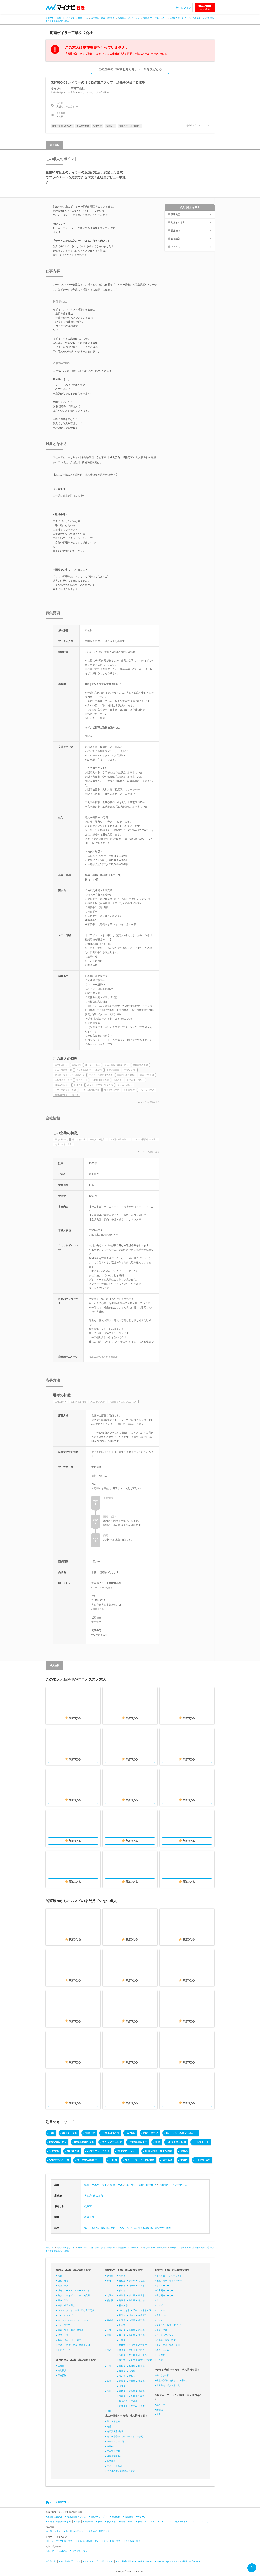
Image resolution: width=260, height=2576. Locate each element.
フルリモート (201, 2142)
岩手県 (132, 2281)
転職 (49, 2531)
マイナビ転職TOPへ (59, 2502)
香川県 (132, 2381)
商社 (158, 2300)
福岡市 (134, 2406)
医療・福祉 (63, 2300)
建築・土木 (83, 18)
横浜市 (122, 2315)
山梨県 (132, 2320)
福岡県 (122, 2391)
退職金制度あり (109, 2228)
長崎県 (141, 2391)
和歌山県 (142, 2355)
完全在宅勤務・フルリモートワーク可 (125, 2436)
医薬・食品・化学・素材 (69, 2340)
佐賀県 (132, 2391)
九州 (109, 2391)
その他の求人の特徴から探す (121, 2471)
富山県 (122, 2330)
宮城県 (141, 2281)
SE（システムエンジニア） (181, 2132)
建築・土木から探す (65, 18)
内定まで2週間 (163, 2228)
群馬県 (141, 2295)
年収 (78, 2521)
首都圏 (110, 2300)
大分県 (132, 2396)
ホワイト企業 (69, 2132)
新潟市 (122, 2325)
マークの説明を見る (149, 1102)
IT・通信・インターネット (169, 2276)
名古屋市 (142, 2345)
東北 (109, 2281)
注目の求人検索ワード (89, 2160)
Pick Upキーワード (75, 2531)
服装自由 (111, 2461)
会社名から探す (163, 2375)
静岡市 (122, 2345)
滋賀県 (122, 2350)
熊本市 (143, 2406)
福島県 (141, 2285)
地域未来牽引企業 (84, 2142)
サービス (160, 2305)
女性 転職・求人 (112, 2541)
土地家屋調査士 (138, 2142)
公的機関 (160, 2355)
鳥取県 (122, 2366)
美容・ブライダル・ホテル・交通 (74, 2295)
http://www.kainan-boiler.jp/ (104, 1356)
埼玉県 (122, 2300)
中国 (109, 2366)
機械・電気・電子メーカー (169, 2281)
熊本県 (122, 2396)
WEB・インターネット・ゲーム (73, 2320)
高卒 (158, 2414)
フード (159, 2320)
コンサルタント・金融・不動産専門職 (76, 2310)
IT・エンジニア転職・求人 (60, 2541)
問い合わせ (107, 2561)
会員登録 (204, 8)
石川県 (132, 2330)
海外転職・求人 (132, 2541)
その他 (159, 2360)
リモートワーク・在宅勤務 (140, 2160)
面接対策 (111, 2521)
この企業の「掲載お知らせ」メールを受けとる (130, 69)
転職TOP (49, 18)
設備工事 (89, 2217)
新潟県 (122, 2320)
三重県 (122, 2340)
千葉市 (136, 2310)
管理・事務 (63, 2285)
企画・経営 (63, 2281)
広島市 (132, 2376)
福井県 (141, 2330)
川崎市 (132, 2315)
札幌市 (122, 2276)
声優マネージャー (127, 2151)
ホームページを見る (102, 1587)
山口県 (132, 2371)
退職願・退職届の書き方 (59, 2521)
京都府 (132, 2350)
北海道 (110, 2276)
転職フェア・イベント (148, 2521)
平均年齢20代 (145, 2228)
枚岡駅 (88, 2206)
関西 (109, 2350)
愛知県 (141, 2335)
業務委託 (62, 2375)
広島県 (122, 2371)
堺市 (140, 2360)
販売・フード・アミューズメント (74, 2290)
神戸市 (149, 2360)
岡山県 (141, 2366)
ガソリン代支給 (128, 2228)
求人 (59, 2531)
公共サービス (64, 2350)
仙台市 (122, 2290)
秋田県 (122, 2285)
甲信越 (110, 2320)
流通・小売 (161, 2315)
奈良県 (132, 2355)
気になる (75, 1718)
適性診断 (129, 2516)
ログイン (186, 7)
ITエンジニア (64, 2325)
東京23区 (147, 2310)
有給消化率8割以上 (116, 2431)
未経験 (184, 2160)
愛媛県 (141, 2381)
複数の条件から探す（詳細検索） (172, 2380)
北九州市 (123, 2406)
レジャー (160, 2310)
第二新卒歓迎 (91, 2228)
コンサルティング (164, 2335)
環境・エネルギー (164, 2350)
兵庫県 (122, 2355)
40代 (52, 2132)
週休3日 (131, 2132)
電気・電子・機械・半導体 (70, 2330)
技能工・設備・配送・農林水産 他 (74, 2345)
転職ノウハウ (126, 2521)
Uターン (142, 2516)
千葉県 (132, 2300)
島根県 (132, 2366)
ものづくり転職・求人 (88, 2541)
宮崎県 (141, 2396)
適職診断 (89, 2521)
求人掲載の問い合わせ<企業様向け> (135, 2561)
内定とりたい (150, 2132)
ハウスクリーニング (98, 2151)
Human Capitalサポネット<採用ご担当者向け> (179, 2561)
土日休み (160, 2404)
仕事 (100, 2521)
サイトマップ (91, 2561)
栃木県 (132, 2295)
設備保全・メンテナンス (129, 18)
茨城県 (122, 2295)
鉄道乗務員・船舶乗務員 (158, 2151)
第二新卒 (167, 2160)
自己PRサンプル (99, 2516)
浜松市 (132, 2345)
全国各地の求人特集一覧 (168, 2385)
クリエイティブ (65, 2315)
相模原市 (142, 2315)
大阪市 (132, 2360)
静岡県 (132, 2335)
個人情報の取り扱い (70, 2561)
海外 (109, 2411)
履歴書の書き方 (54, 2516)
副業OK (110, 2446)
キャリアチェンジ (112, 2142)
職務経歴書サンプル (76, 2516)
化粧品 (184, 2151)
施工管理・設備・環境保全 (103, 18)
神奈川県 (123, 2305)
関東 (157, 2142)
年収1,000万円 (111, 2132)
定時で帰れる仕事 (59, 2160)
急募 (109, 2426)
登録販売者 (73, 2151)
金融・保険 (161, 2330)
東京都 (141, 2300)
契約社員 (62, 2370)
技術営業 (54, 2151)
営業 (60, 2276)
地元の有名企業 (58, 2142)
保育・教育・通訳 (66, 2305)
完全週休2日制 (114, 2451)
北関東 (110, 2295)
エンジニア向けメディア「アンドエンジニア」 (186, 2521)
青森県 (122, 2281)
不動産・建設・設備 (166, 2340)
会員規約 (51, 2561)
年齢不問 (90, 2132)
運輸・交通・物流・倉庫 (168, 2345)
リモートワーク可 (115, 2441)
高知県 (122, 2386)
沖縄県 (134, 2401)
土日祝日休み (202, 2160)
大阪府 (88, 2195)
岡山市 (122, 2376)
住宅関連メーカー (164, 2290)
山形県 (132, 2285)
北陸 (109, 2330)
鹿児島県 (123, 2401)
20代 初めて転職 (177, 2142)
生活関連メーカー (164, 2295)
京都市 (122, 2360)
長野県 (141, 2320)
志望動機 (116, 2516)
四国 (109, 2381)
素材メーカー (162, 2285)
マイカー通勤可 (114, 2466)
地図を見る (98, 1609)
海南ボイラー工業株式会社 (155, 18)
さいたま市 (124, 2310)
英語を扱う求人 (79, 2551)
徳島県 (122, 2381)
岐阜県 (122, 2335)
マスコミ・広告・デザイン (169, 2325)
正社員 (113, 2160)
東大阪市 (98, 2195)
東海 (109, 2335)
